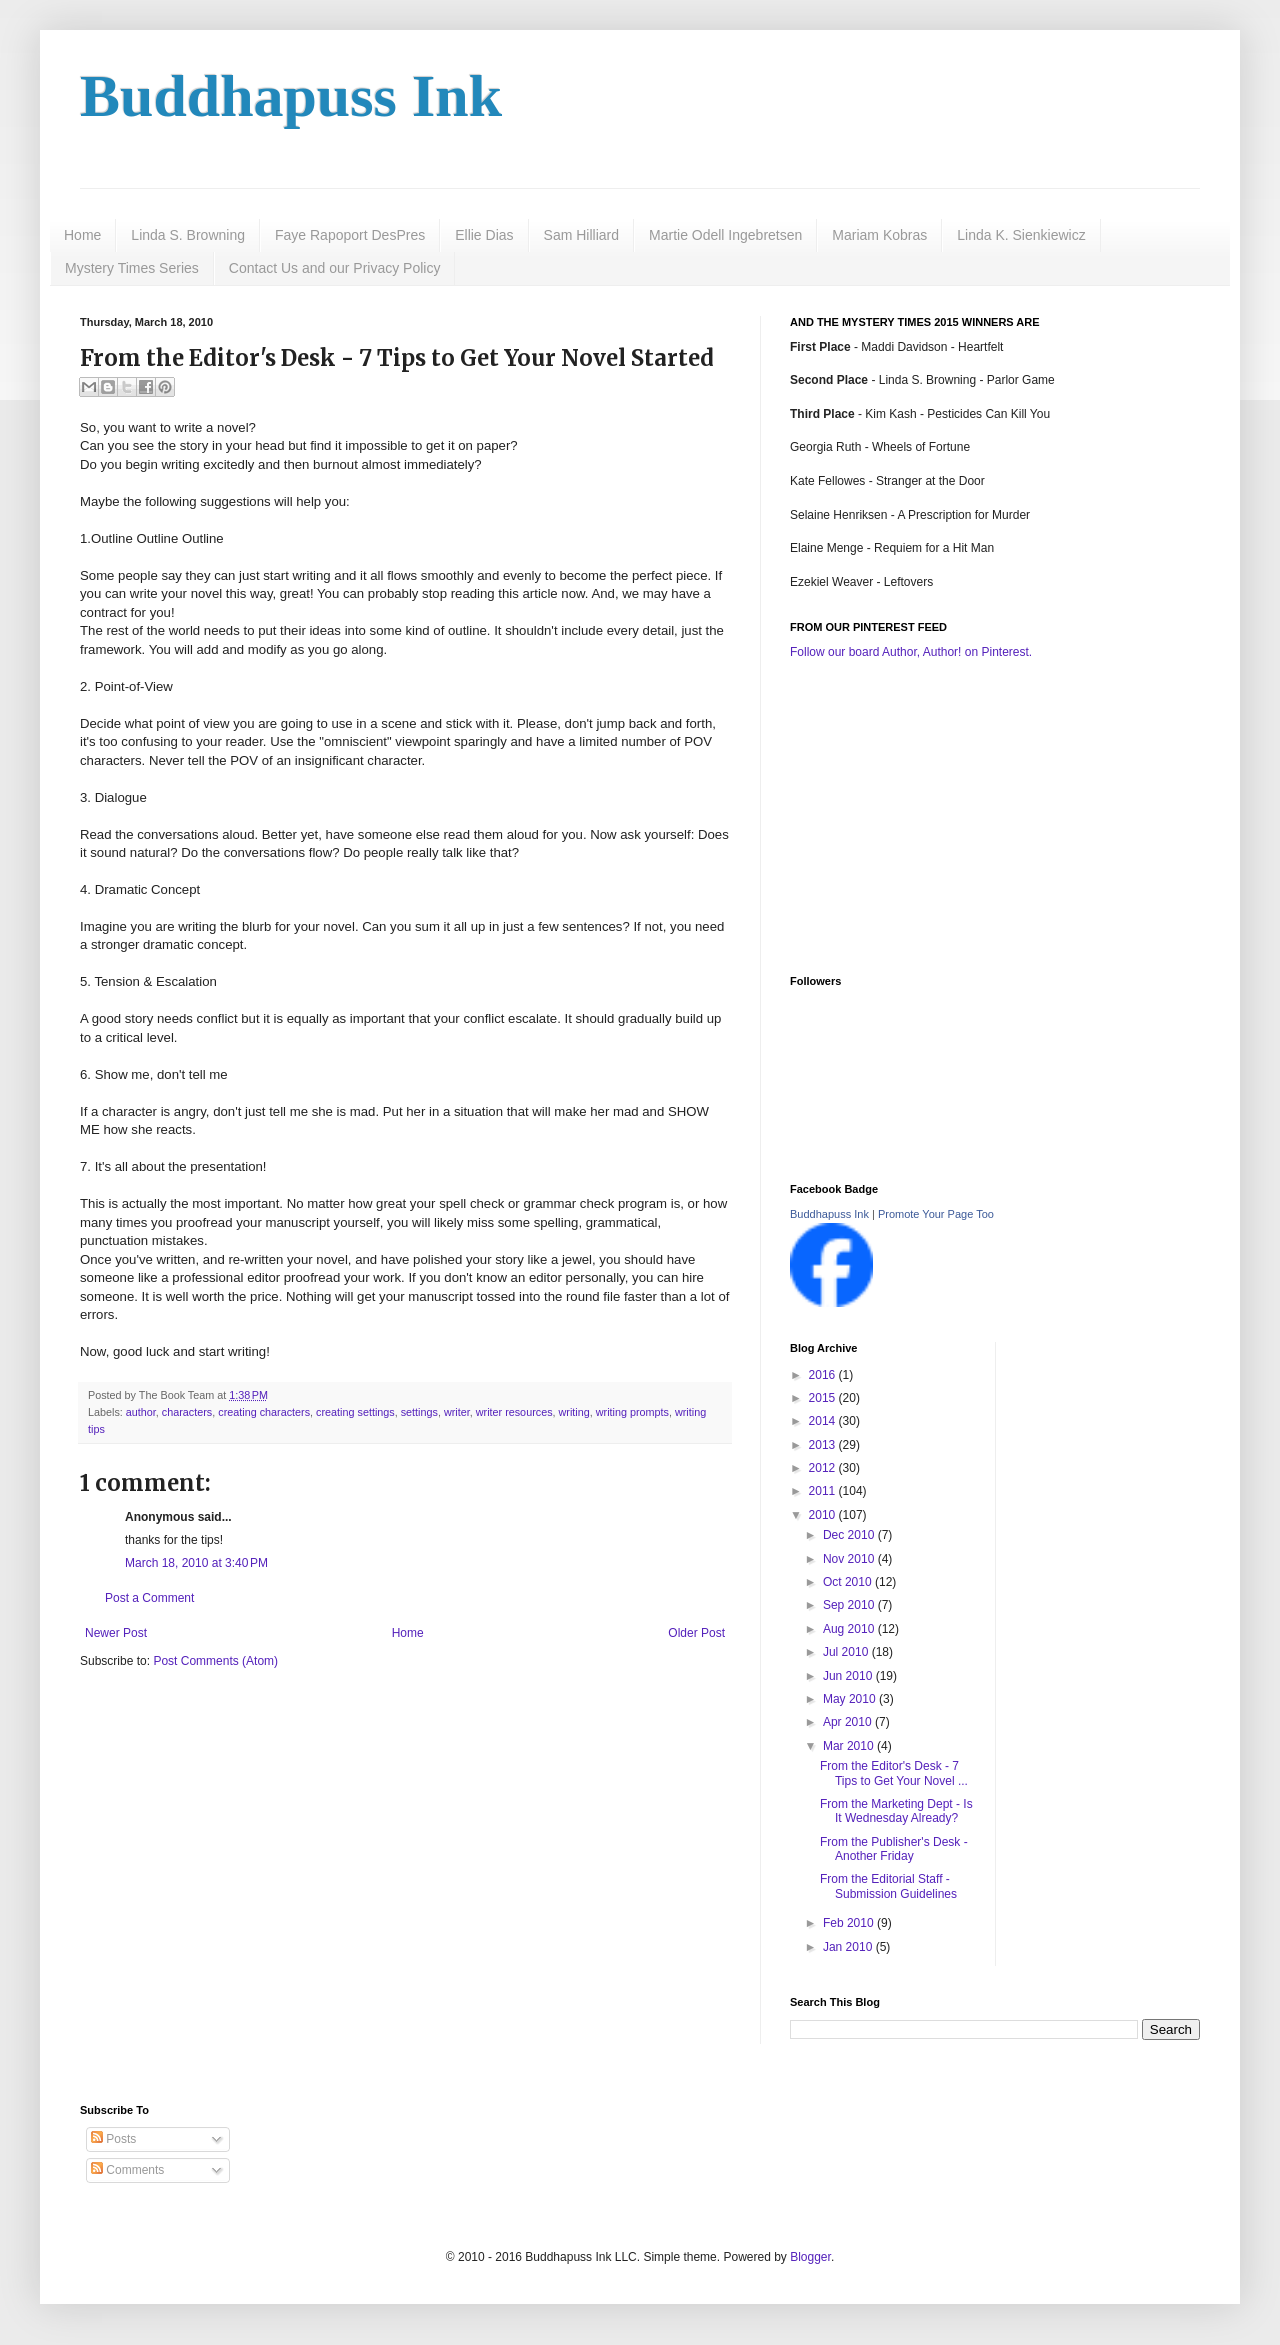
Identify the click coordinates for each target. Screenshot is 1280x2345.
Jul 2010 (847, 1652)
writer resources (514, 1412)
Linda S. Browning (188, 235)
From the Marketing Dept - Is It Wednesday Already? (896, 1811)
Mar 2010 (850, 1746)
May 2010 (851, 1699)
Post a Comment (149, 1598)
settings (419, 1412)
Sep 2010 (850, 1605)
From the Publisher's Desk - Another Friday (894, 1849)
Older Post (696, 1633)
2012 (824, 1468)
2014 (824, 1421)
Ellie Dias (484, 235)
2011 (824, 1491)
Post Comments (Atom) (215, 1661)
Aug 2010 (850, 1629)
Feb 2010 (850, 1923)
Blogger (810, 2257)
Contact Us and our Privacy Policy (335, 268)
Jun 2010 (849, 1676)
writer (457, 1412)
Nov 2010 (850, 1559)
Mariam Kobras (879, 235)
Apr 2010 (849, 1722)
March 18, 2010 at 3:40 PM (196, 1563)
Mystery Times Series (132, 268)
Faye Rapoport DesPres (350, 235)
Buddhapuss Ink (291, 96)
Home (82, 235)
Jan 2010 (849, 1947)
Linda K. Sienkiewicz (1021, 235)
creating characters (264, 1412)
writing (574, 1412)
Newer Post (116, 1633)
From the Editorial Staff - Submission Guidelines (888, 1886)
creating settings (355, 1412)
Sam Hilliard (581, 235)
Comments (127, 2170)
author (141, 1412)
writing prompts (632, 1412)
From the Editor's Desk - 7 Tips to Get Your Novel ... (894, 1773)
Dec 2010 (850, 1535)
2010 (824, 1515)
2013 (824, 1445)
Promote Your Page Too (936, 1214)
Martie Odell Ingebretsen (725, 235)
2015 (824, 1398)
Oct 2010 (849, 1582)
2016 (824, 1375)
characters (187, 1412)
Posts (113, 2139)
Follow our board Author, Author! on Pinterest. (911, 652)
